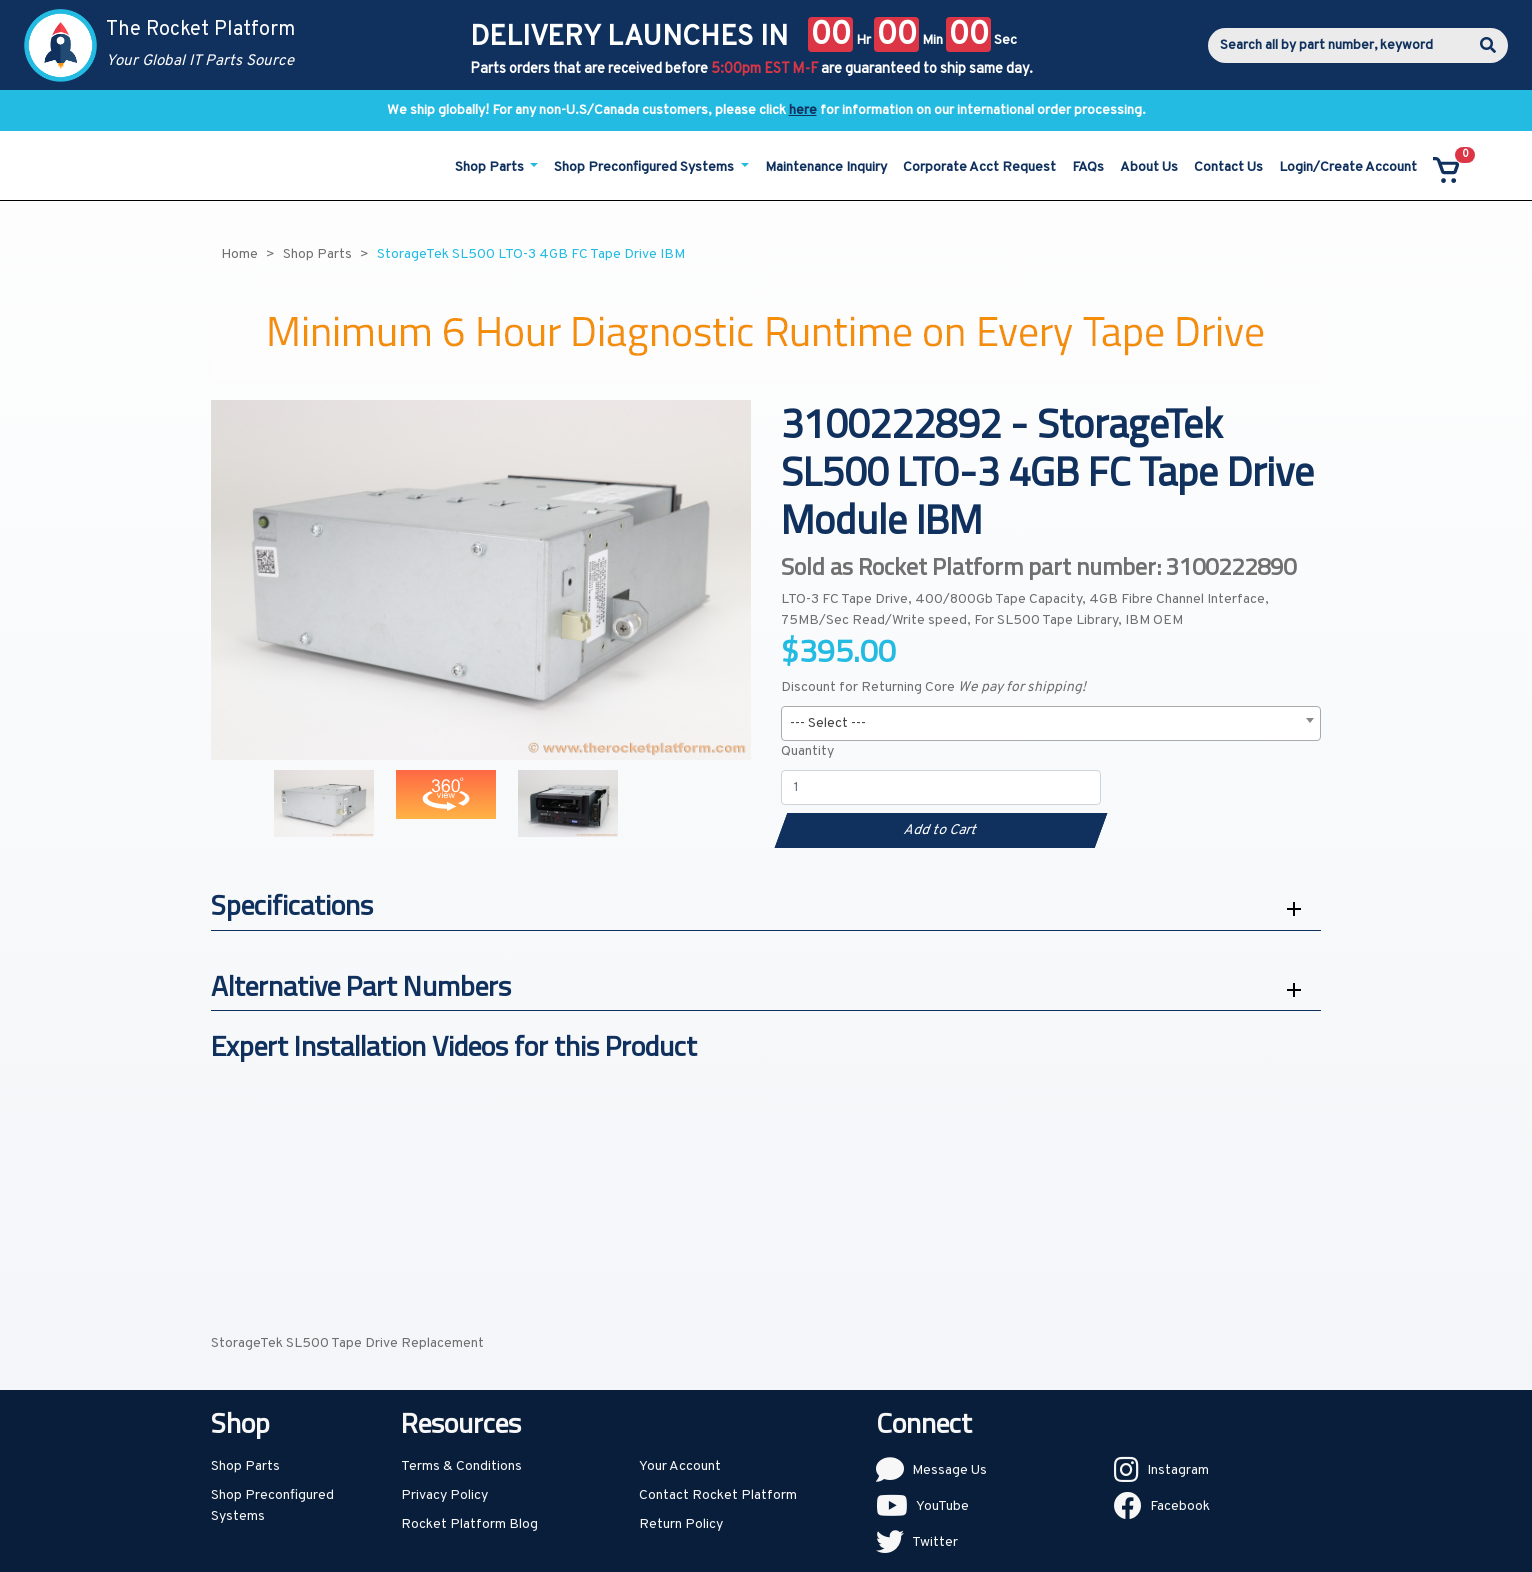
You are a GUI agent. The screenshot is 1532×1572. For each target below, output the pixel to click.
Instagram (1178, 1470)
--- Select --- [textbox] (828, 723)
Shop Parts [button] (491, 167)
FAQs (1088, 167)
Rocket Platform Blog (469, 1524)
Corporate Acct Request (979, 167)
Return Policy (681, 1524)
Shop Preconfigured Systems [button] (645, 167)
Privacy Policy (444, 1495)
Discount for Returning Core (933, 687)
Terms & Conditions (461, 1466)
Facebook (1180, 1506)
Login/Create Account (1348, 167)
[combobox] (1051, 723)
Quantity (807, 751)
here (803, 110)
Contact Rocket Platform (718, 1495)
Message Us (949, 1470)
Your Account (680, 1466)
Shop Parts (245, 1466)
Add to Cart (940, 830)
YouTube (942, 1506)
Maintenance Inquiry (826, 167)
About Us (1149, 167)
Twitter (935, 1542)
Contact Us (1228, 167)
